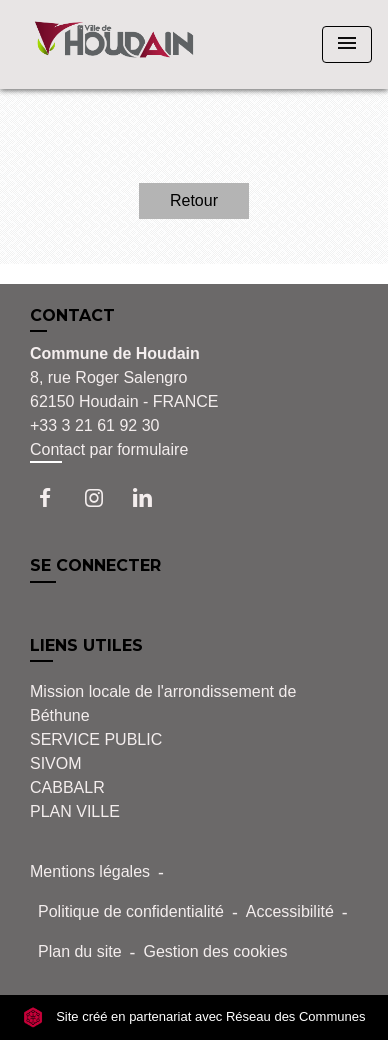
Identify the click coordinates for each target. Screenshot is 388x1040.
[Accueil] (114, 44)
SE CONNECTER (95, 565)
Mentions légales (90, 871)
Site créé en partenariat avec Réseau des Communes (194, 1016)
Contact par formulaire (109, 449)
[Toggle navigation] (347, 44)
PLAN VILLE (75, 811)
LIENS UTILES (86, 645)
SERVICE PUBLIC (96, 739)
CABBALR (67, 787)
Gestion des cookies (215, 951)
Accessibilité (290, 911)
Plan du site (80, 951)
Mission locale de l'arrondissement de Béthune (163, 703)
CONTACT (72, 315)
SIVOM (56, 763)
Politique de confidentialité (131, 911)
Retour (194, 200)
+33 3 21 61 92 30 (94, 425)
